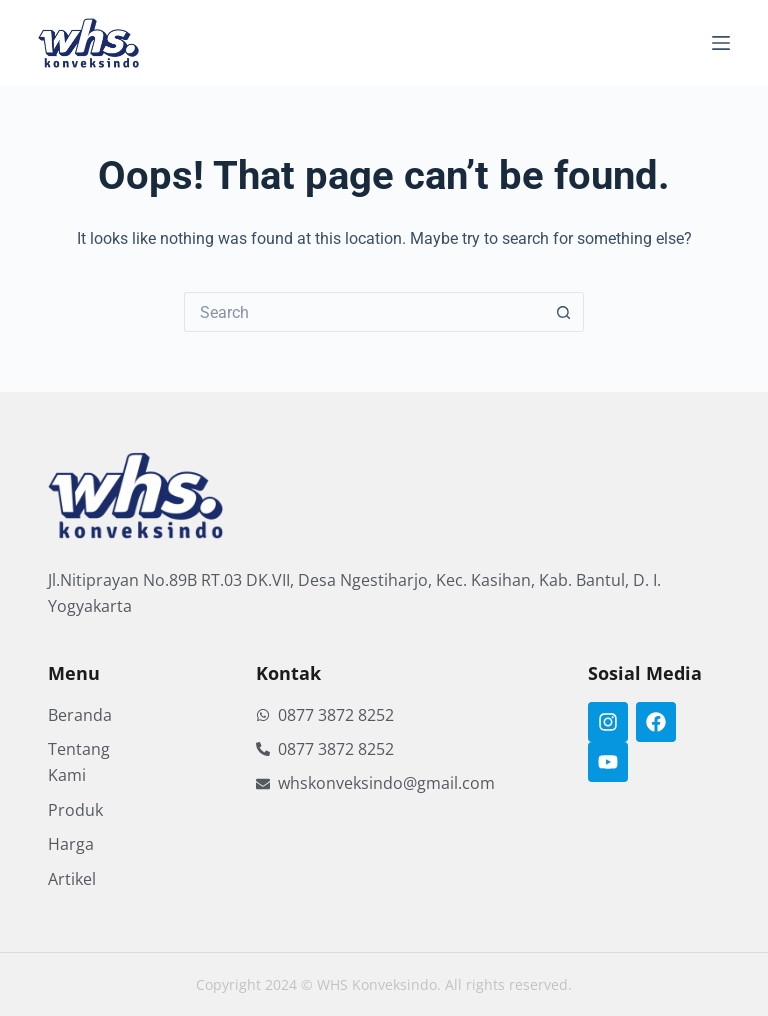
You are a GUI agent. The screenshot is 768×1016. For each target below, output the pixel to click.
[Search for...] (364, 312)
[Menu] (721, 43)
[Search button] (564, 312)
